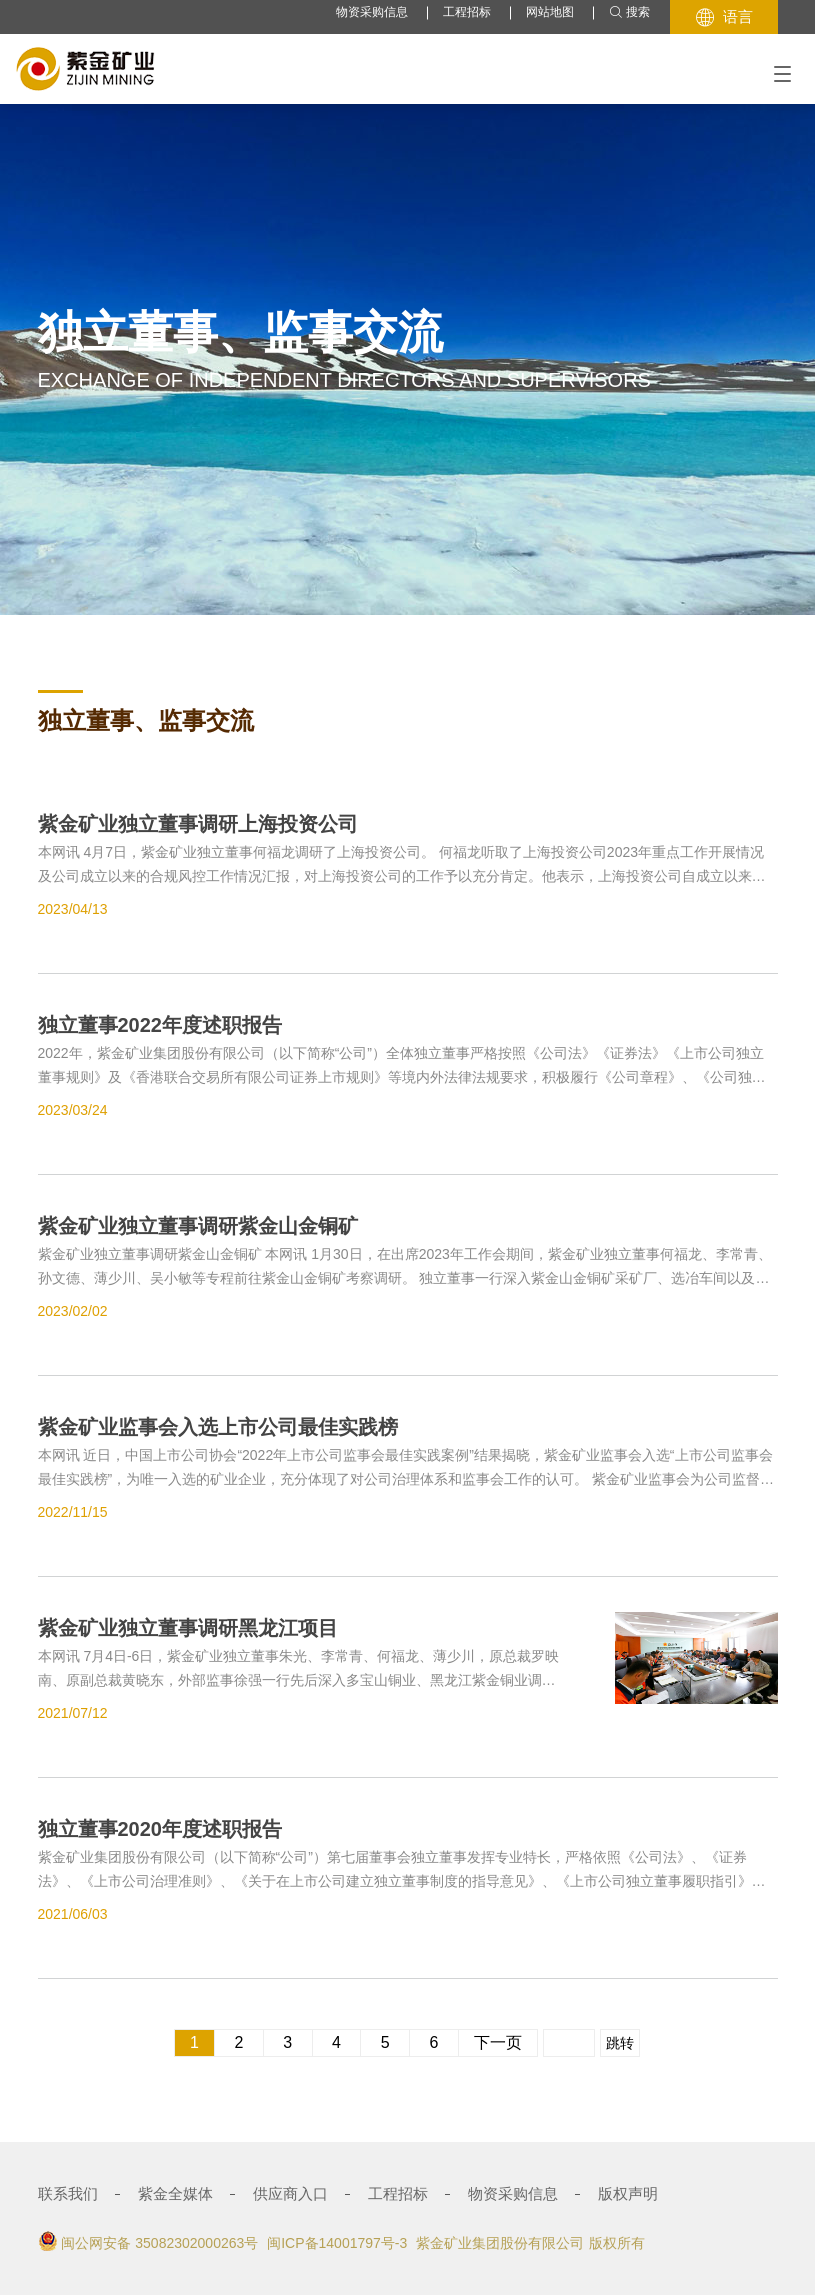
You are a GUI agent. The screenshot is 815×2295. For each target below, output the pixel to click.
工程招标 (467, 12)
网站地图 (550, 12)
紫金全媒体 (175, 2193)
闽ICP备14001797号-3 (337, 2243)
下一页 (498, 2042)
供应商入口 (290, 2193)
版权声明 (628, 2193)
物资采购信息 (372, 12)
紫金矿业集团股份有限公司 (500, 2243)
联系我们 (68, 2193)
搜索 (629, 12)
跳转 (620, 2043)
